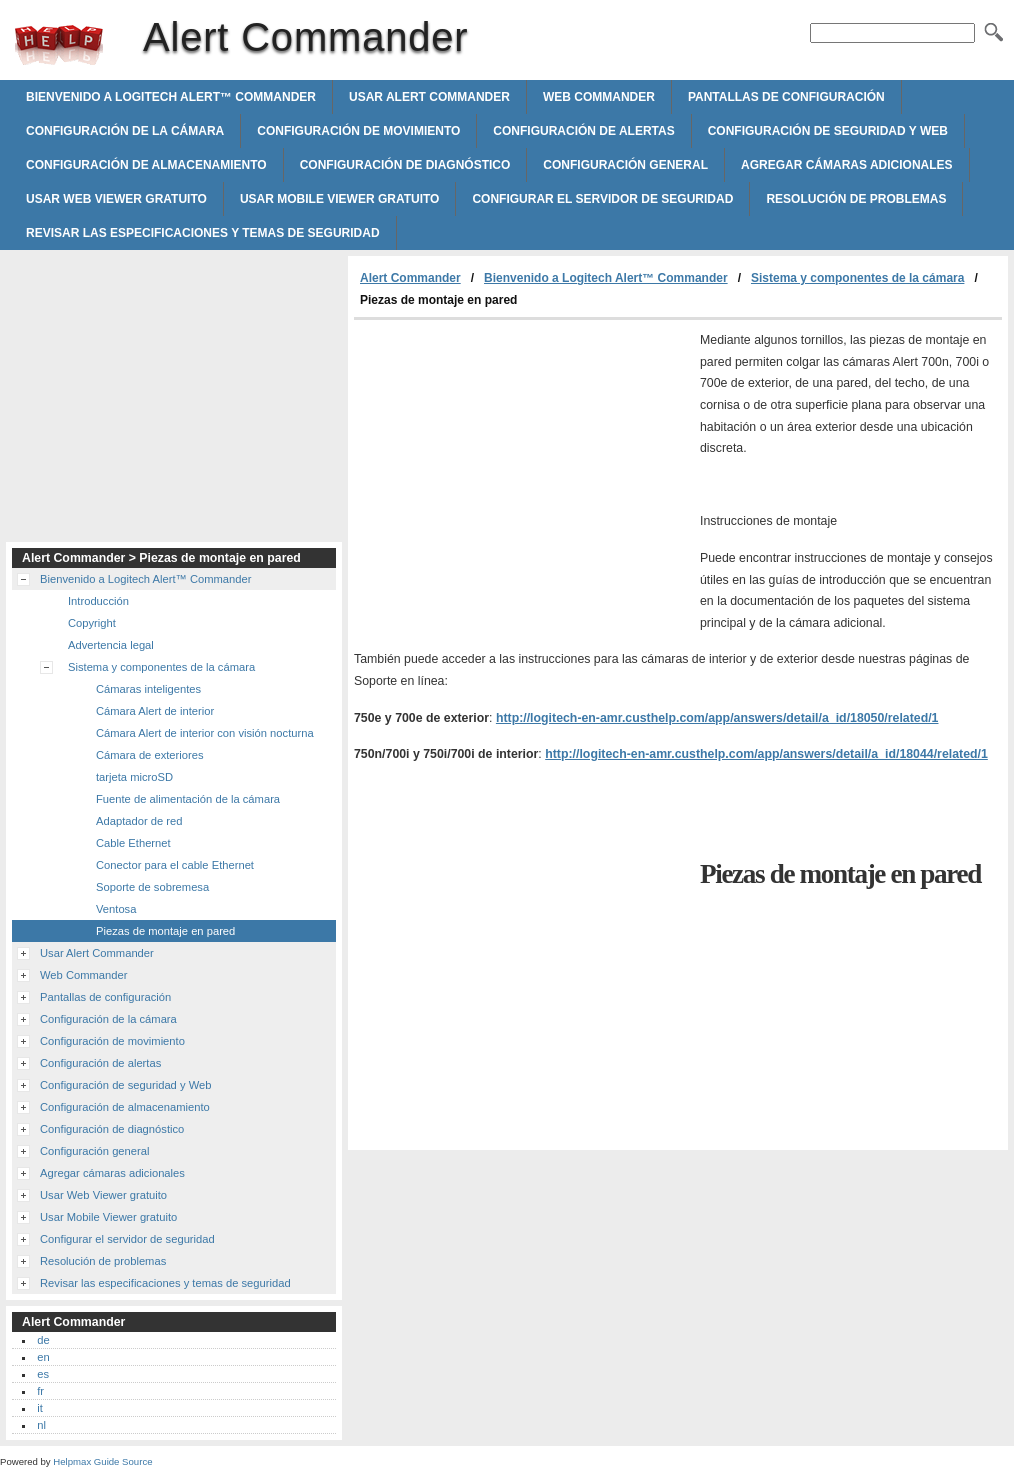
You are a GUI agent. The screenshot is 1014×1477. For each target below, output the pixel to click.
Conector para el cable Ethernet (175, 865)
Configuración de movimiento (358, 131)
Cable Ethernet (133, 843)
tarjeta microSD (134, 777)
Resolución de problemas (856, 199)
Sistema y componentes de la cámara (857, 278)
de (43, 1340)
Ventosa (116, 909)
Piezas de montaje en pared (165, 931)
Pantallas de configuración (786, 97)
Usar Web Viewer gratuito (116, 199)
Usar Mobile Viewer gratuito (340, 199)
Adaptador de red (139, 821)
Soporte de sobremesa (152, 887)
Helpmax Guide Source (102, 1461)
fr (40, 1391)
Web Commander (599, 97)
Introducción (98, 601)
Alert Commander (59, 45)
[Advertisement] (522, 470)
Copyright (92, 623)
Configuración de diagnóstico (405, 165)
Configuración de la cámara (125, 131)
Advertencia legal (111, 645)
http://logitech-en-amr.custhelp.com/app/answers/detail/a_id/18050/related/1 (717, 718)
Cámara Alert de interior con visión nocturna (205, 733)
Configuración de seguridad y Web (828, 131)
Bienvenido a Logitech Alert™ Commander (171, 97)
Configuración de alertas (583, 131)
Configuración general (625, 165)
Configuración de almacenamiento (146, 165)
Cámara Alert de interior (155, 711)
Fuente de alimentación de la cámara (188, 799)
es (43, 1374)
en (43, 1357)
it (40, 1408)
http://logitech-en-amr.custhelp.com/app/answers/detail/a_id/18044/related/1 (766, 754)
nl (41, 1425)
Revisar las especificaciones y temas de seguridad (203, 233)
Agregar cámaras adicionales (847, 165)
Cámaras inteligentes (148, 689)
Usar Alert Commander (429, 97)
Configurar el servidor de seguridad (602, 199)
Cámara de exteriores (150, 755)
